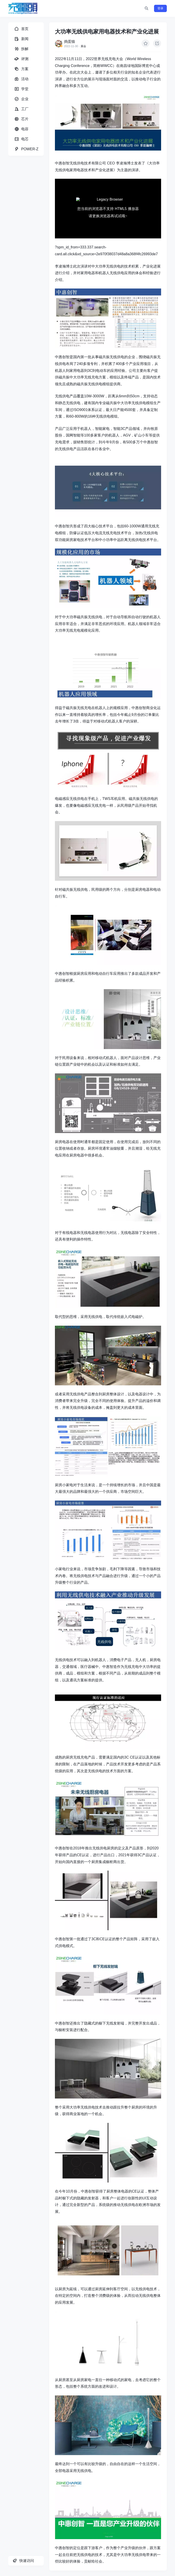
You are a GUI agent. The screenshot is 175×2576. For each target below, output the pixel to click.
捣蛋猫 (69, 41)
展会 (83, 46)
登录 (160, 8)
